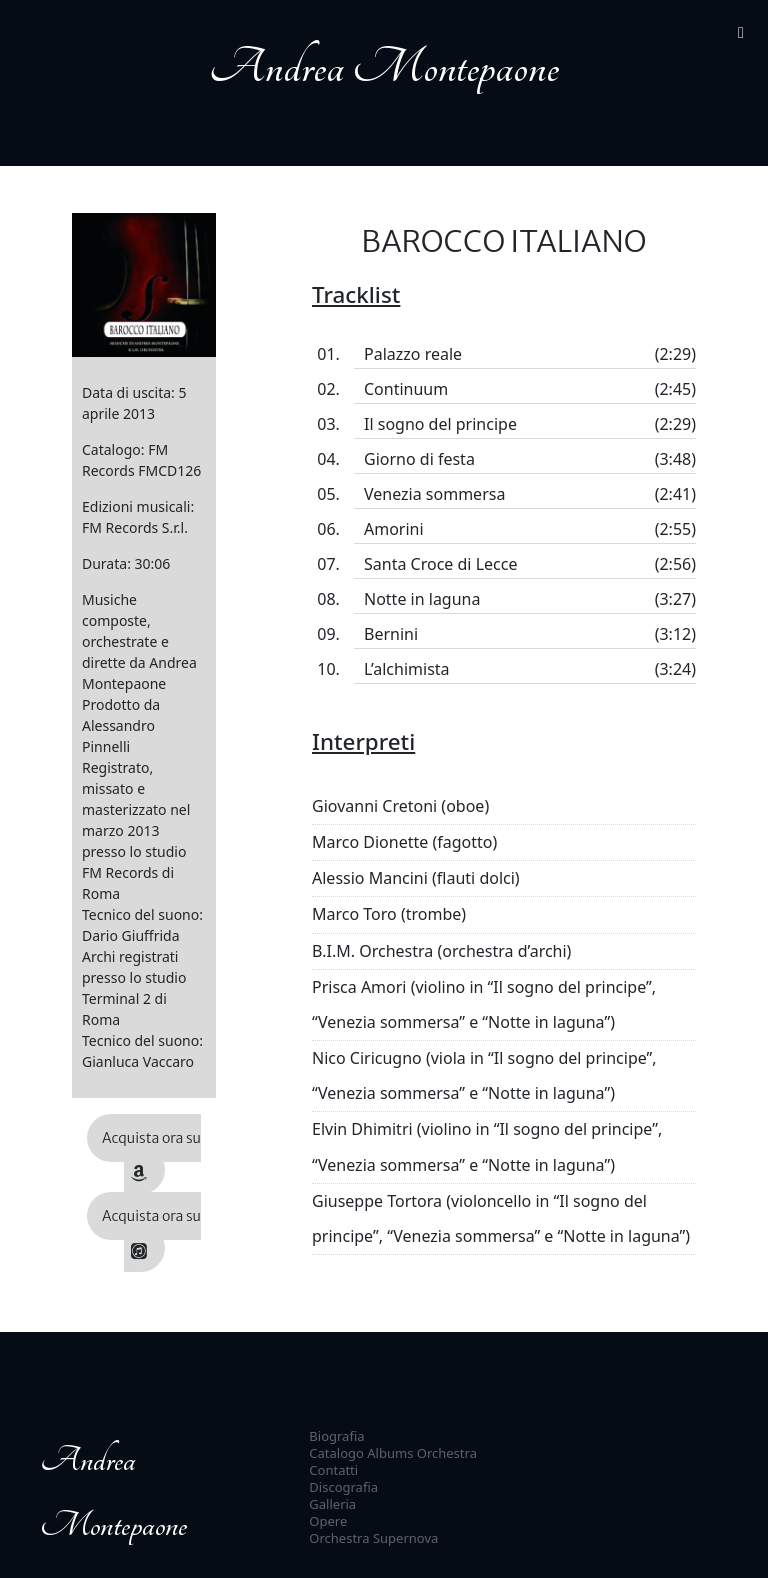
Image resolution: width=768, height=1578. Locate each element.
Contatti (333, 1470)
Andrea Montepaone (384, 67)
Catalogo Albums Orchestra (393, 1453)
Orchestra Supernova (373, 1538)
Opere (328, 1521)
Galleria (332, 1504)
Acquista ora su (151, 1155)
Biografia (336, 1436)
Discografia (343, 1487)
